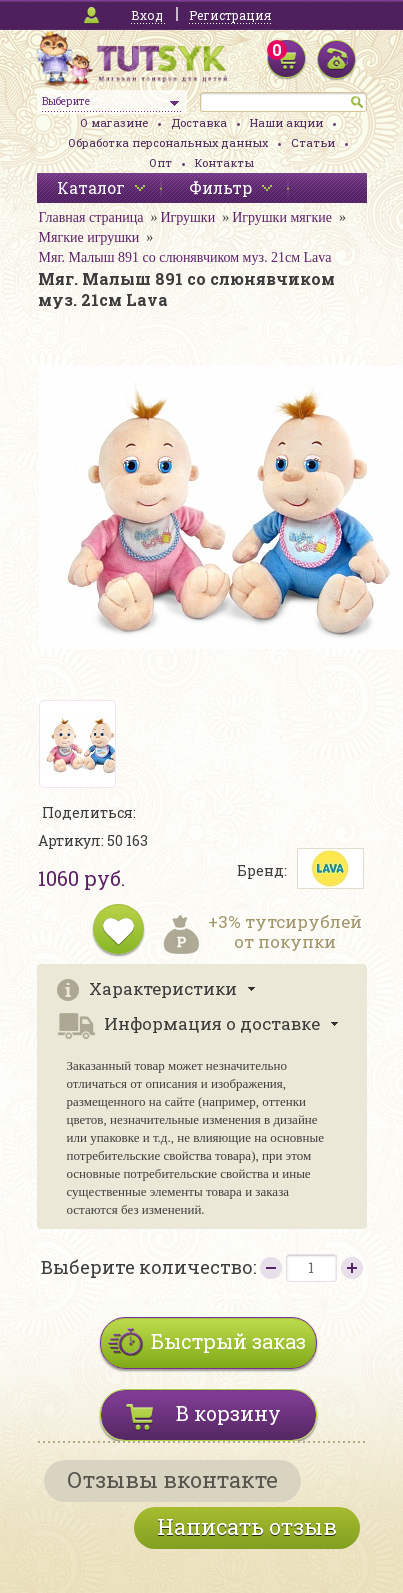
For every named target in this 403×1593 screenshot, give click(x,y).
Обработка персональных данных (168, 142)
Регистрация (230, 15)
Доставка (199, 122)
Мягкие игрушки (89, 237)
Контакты (224, 162)
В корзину (228, 1413)
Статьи (313, 142)
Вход (147, 15)
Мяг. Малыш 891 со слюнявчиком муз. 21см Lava (185, 257)
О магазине (114, 122)
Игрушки (187, 217)
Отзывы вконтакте (172, 1479)
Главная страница (91, 217)
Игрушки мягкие (282, 217)
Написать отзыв (247, 1526)
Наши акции (286, 122)
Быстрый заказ (228, 1341)
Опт (160, 162)
